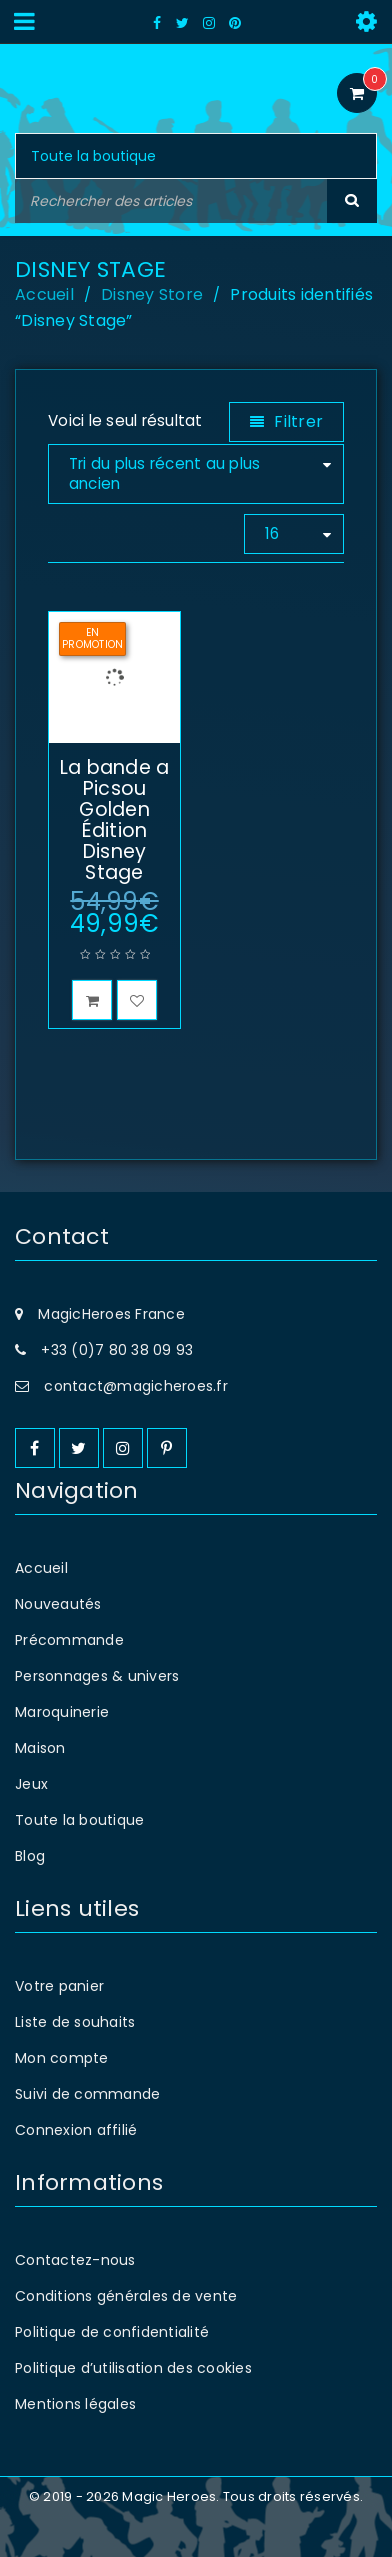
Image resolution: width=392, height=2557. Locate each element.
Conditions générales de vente (126, 2296)
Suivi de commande (87, 2094)
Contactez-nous (75, 2260)
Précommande (69, 1640)
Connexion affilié (76, 2130)
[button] (92, 1000)
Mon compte (62, 2058)
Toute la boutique (79, 1820)
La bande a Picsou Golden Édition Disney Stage (115, 820)
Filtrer (298, 421)
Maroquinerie (62, 1712)
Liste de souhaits (75, 2022)
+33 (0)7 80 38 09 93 (117, 1350)
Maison (40, 1748)
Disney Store (152, 294)
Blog (30, 1856)
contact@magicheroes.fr (136, 1386)
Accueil (44, 294)
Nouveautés (58, 1604)
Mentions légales (75, 2404)
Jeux (31, 1784)
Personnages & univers (97, 1676)
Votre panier (59, 1986)
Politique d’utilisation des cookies (133, 2368)
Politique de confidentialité (112, 2332)
